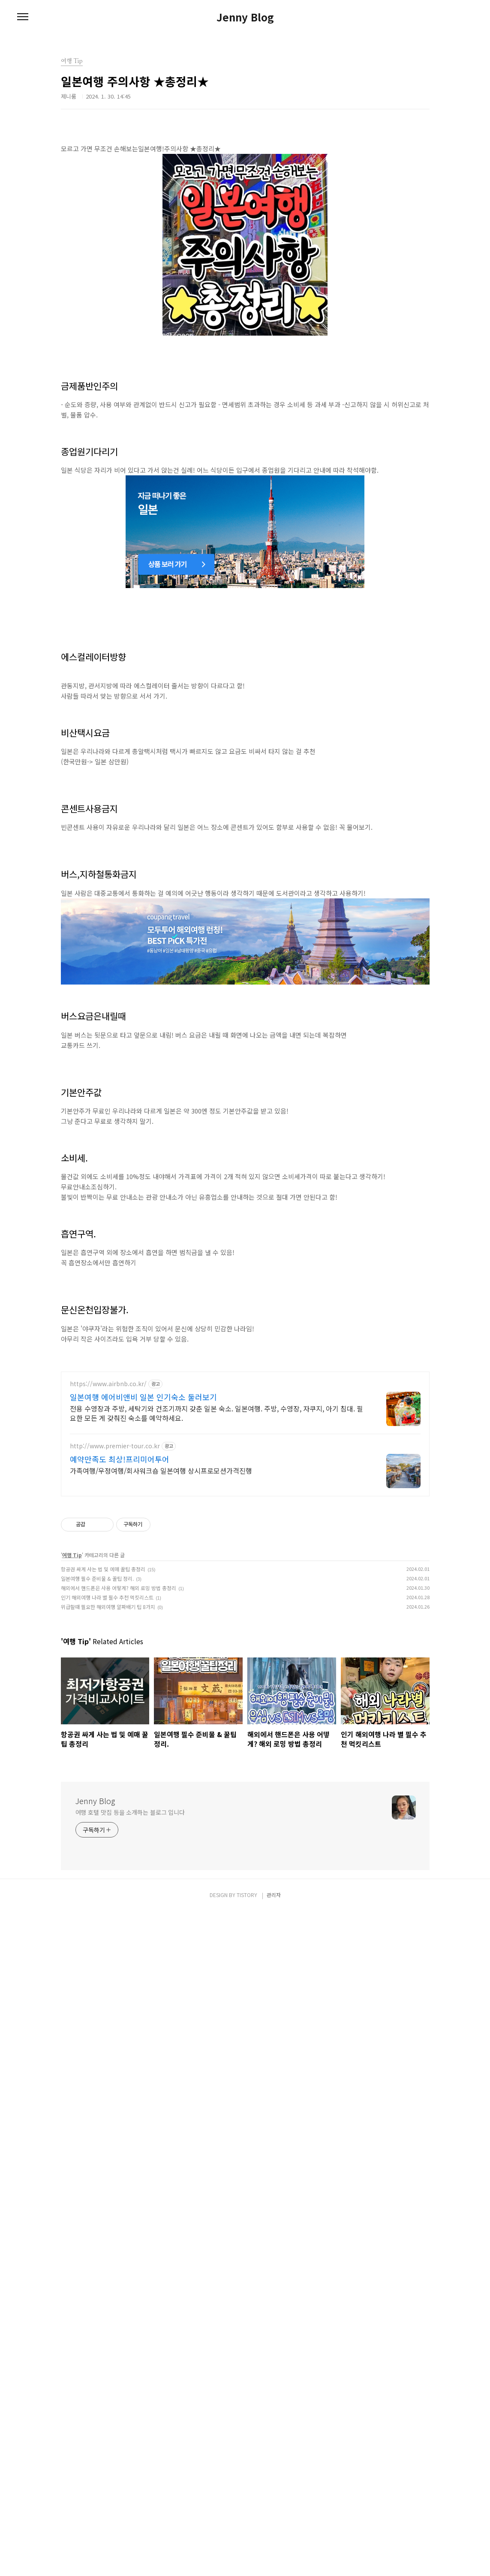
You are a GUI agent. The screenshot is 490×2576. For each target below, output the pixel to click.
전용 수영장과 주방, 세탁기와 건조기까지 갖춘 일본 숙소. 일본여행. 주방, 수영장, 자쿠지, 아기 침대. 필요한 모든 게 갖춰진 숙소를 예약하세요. (216, 2077)
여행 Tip (72, 2219)
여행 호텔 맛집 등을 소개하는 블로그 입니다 (130, 2476)
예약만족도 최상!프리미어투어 (119, 2123)
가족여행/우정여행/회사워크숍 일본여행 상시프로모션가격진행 (161, 2135)
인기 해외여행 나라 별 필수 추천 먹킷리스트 (107, 2261)
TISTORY (247, 2559)
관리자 (274, 2559)
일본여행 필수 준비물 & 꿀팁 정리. (97, 2242)
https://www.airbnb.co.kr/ (108, 2048)
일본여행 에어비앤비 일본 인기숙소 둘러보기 (143, 2061)
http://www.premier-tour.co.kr (115, 2110)
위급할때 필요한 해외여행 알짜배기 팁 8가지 (108, 2271)
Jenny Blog (245, 17)
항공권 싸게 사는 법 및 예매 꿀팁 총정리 (103, 2233)
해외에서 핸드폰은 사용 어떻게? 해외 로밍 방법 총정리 (118, 2252)
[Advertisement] (245, 195)
